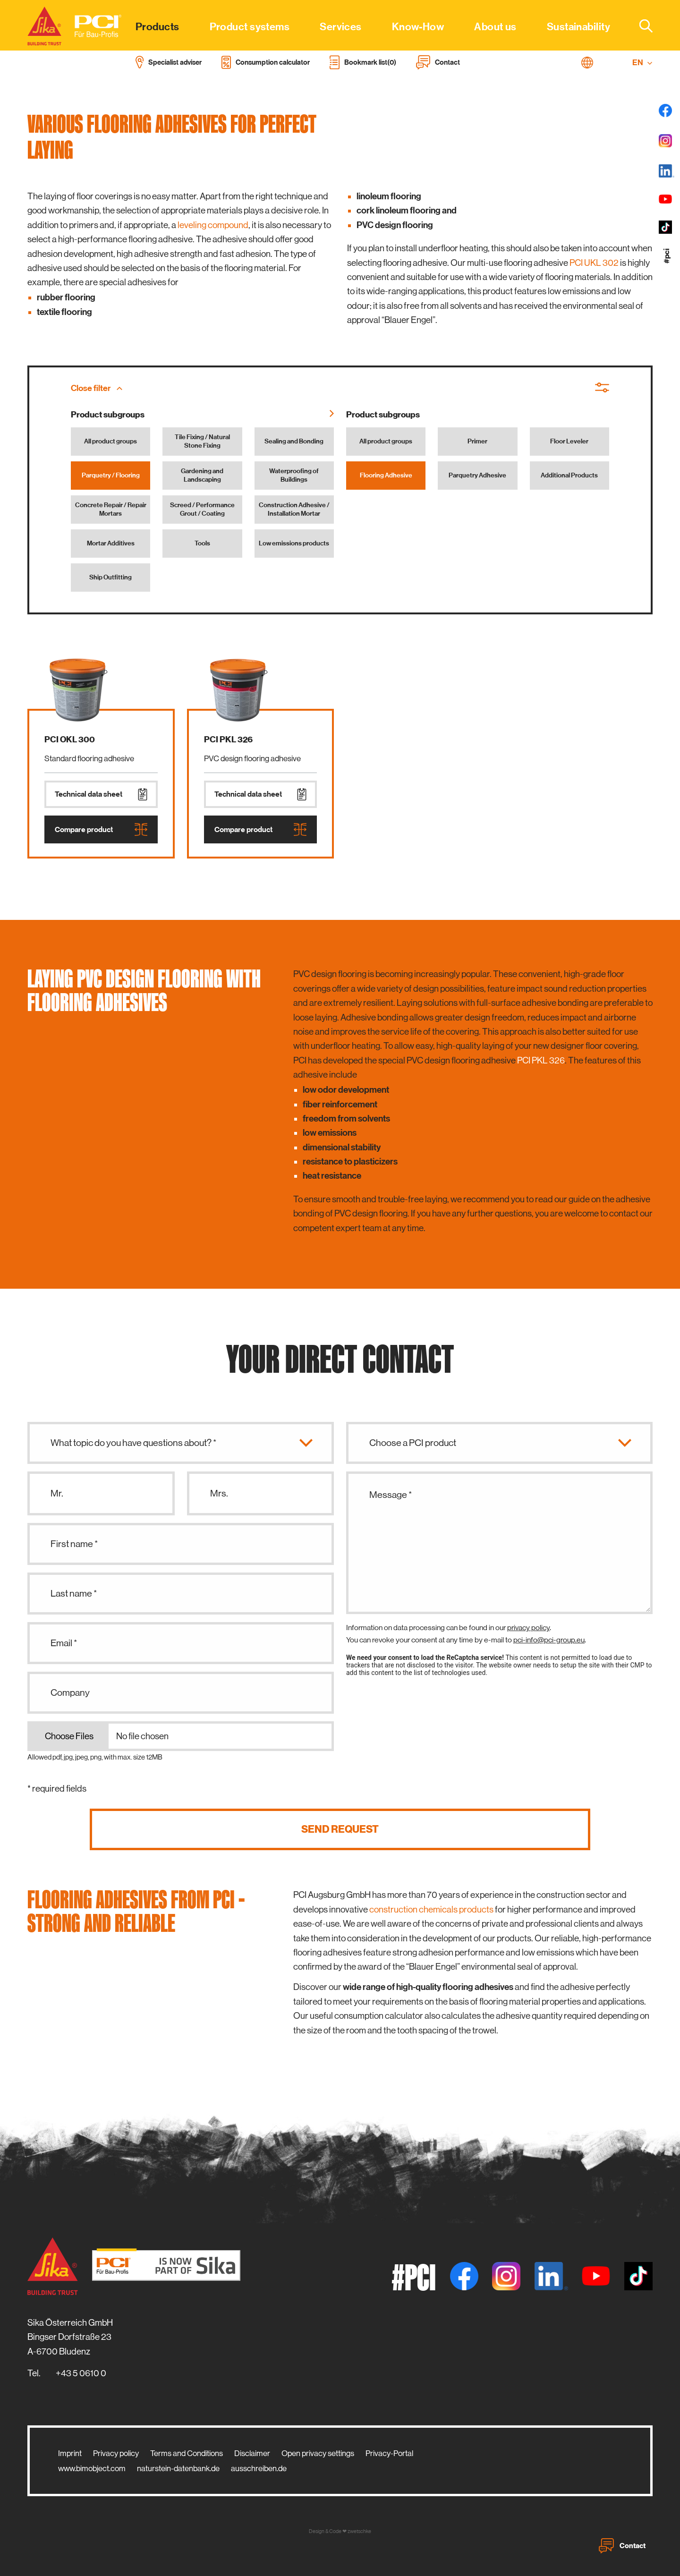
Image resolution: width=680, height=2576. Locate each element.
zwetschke (359, 2531)
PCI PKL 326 (228, 739)
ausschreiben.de (259, 2468)
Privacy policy (116, 2453)
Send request (340, 1829)
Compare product (101, 829)
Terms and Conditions (186, 2453)
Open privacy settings (317, 2453)
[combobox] (640, 25)
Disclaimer (252, 2453)
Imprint (70, 2453)
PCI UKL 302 (594, 263)
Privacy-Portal (389, 2453)
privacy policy (528, 1627)
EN (642, 63)
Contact (622, 2545)
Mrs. (219, 1493)
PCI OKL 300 (69, 739)
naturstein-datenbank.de (178, 2468)
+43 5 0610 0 (81, 2373)
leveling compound (213, 225)
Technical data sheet (101, 794)
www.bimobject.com (92, 2468)
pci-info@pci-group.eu (549, 1639)
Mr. (57, 1493)
